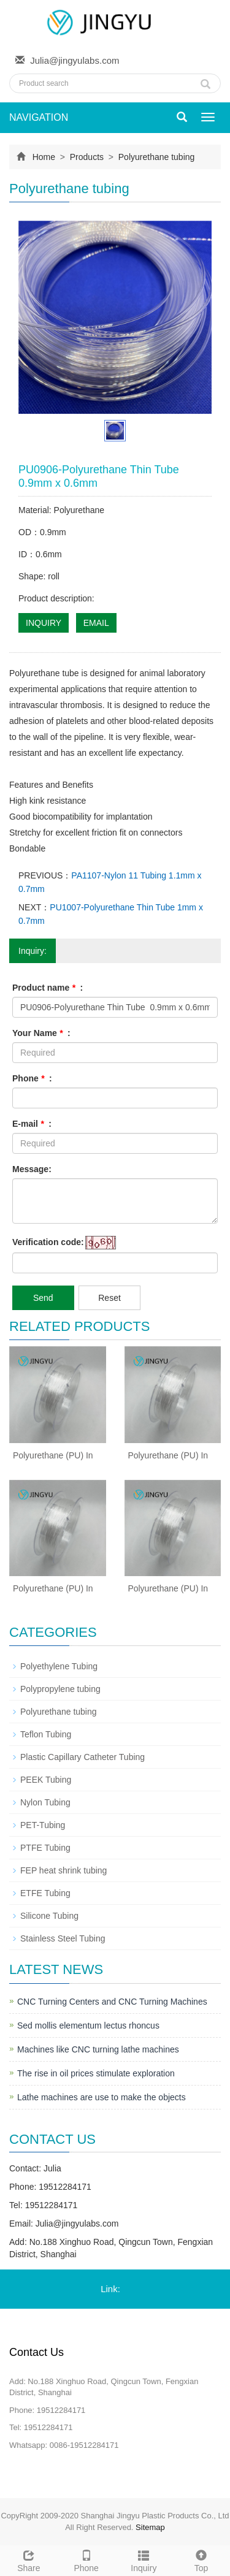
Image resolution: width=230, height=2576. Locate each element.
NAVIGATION (38, 117)
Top (201, 2559)
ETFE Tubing (45, 1893)
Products (86, 157)
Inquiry (144, 2559)
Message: (32, 1169)
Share (29, 2559)
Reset (109, 1298)
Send (43, 1298)
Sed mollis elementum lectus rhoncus (88, 2025)
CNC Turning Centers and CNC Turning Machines (112, 2001)
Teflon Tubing (45, 1734)
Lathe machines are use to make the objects (101, 2097)
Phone (86, 2559)
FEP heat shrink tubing (63, 1870)
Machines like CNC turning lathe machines (98, 2049)
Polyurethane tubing (155, 157)
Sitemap (150, 2527)
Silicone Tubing (49, 1916)
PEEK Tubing (45, 1780)
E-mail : (32, 1124)
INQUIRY (43, 623)
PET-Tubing (42, 1825)
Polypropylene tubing (60, 1689)
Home (44, 157)
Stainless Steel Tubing (62, 1938)
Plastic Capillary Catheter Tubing (82, 1757)
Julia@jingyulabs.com (74, 60)
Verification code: (48, 1242)
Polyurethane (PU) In (53, 1455)
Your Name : (41, 1033)
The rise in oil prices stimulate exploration (96, 2073)
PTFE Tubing (45, 1848)
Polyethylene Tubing (59, 1666)
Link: (110, 2289)
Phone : (32, 1078)
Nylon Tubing (45, 1802)
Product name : (47, 988)
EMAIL (96, 623)
